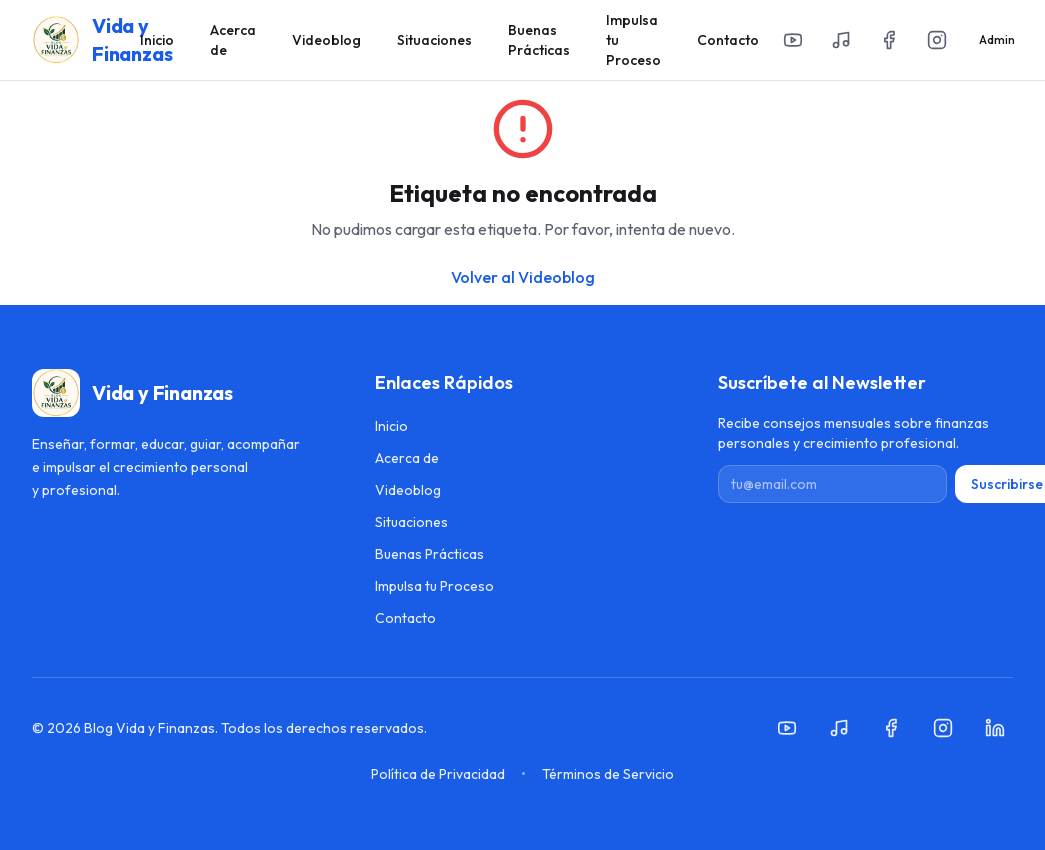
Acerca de (233, 40)
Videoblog (326, 40)
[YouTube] (793, 40)
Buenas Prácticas (539, 40)
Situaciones (434, 40)
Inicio (157, 40)
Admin (997, 39)
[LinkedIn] (995, 728)
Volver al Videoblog (523, 277)
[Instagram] (937, 40)
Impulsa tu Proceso (633, 40)
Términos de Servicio (608, 774)
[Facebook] (889, 40)
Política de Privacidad (438, 774)
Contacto (728, 40)
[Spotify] (841, 40)
